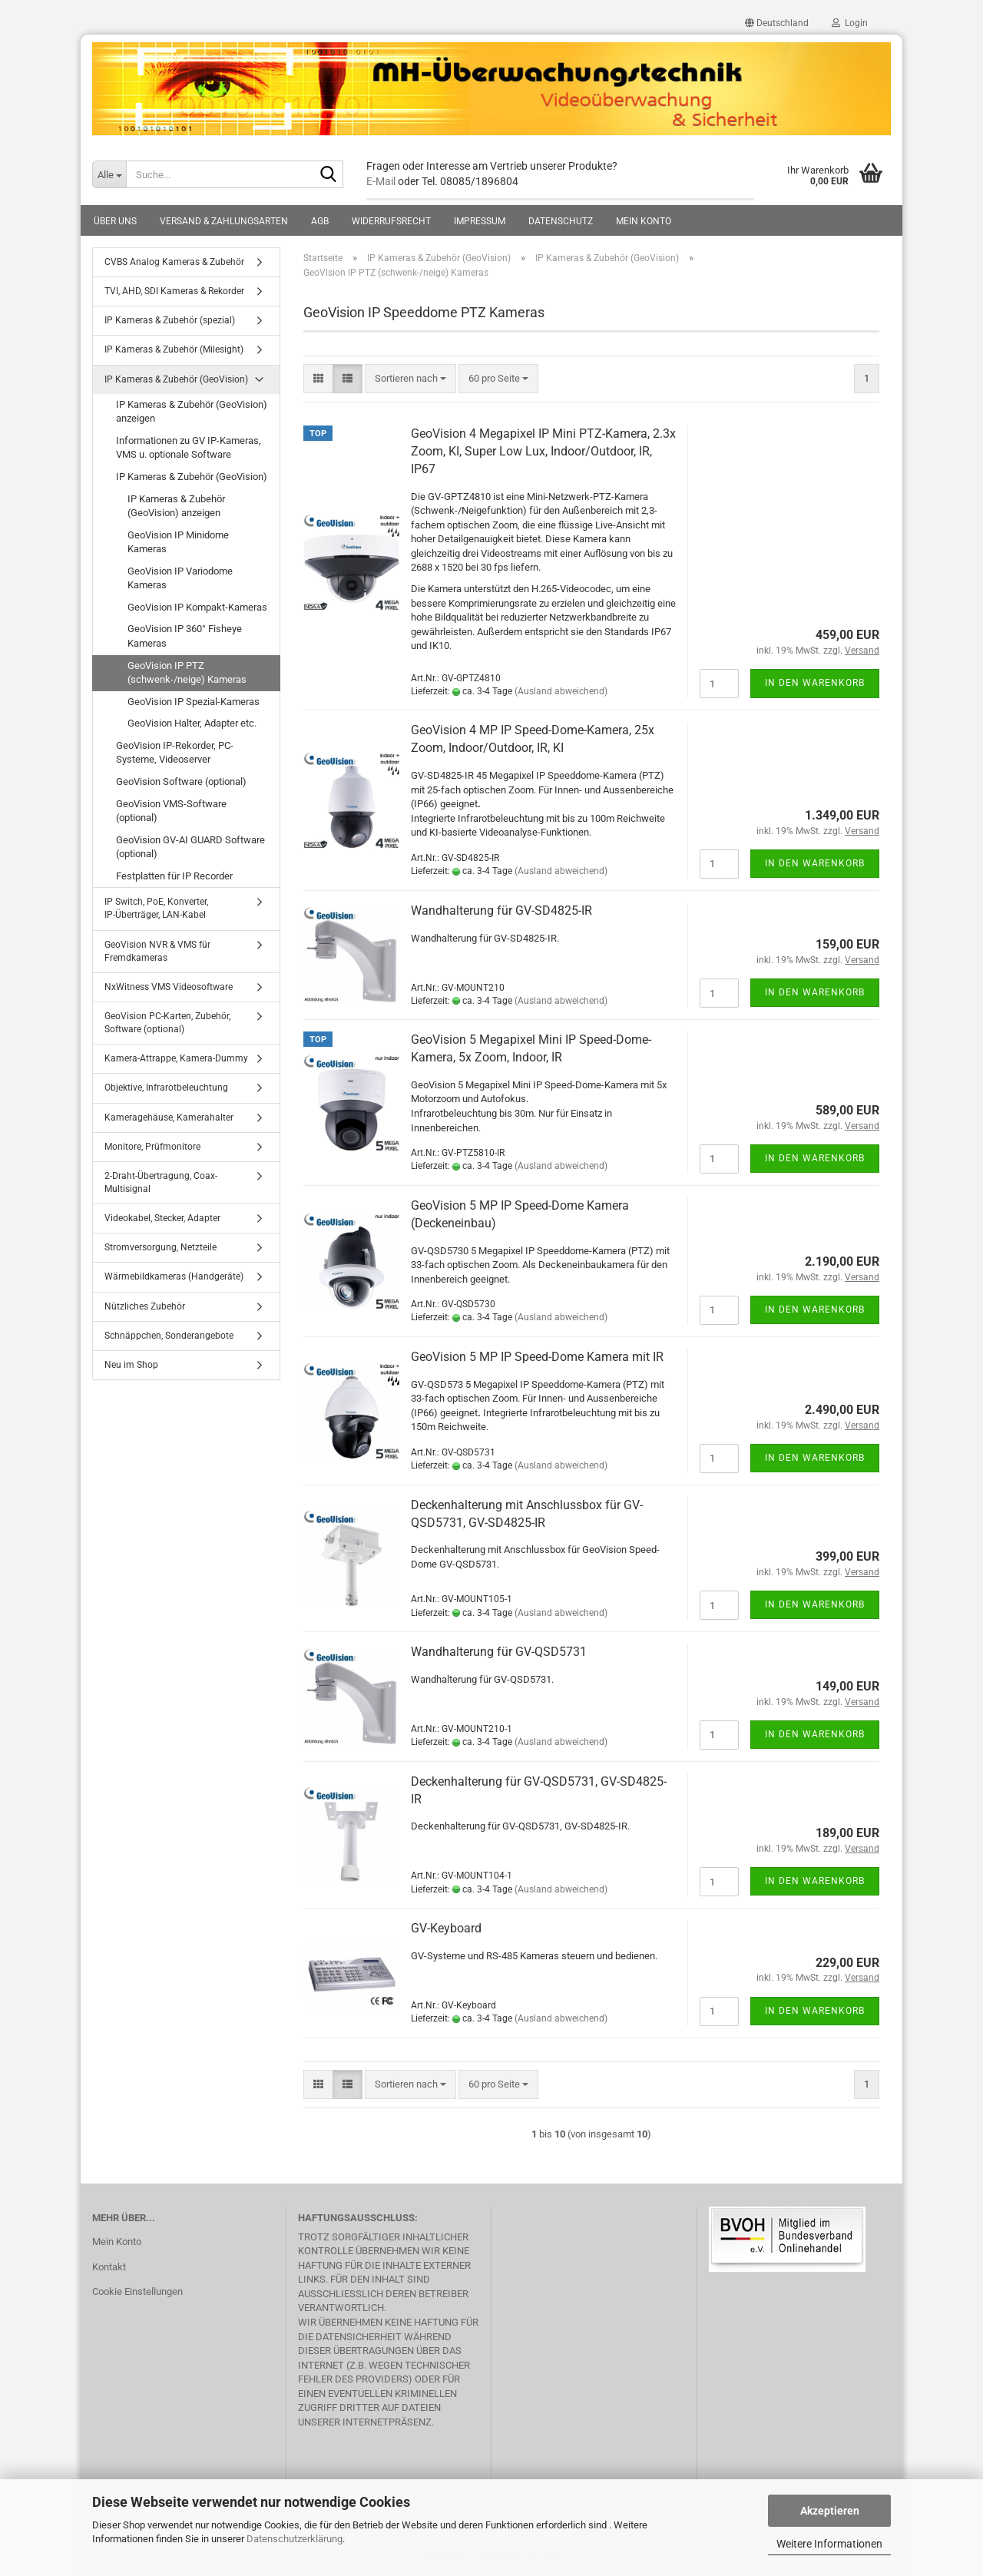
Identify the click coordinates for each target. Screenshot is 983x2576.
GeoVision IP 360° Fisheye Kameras (184, 636)
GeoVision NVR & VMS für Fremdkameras (157, 951)
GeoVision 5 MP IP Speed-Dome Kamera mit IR (537, 1356)
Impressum (479, 221)
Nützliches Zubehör (144, 1306)
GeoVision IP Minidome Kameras (178, 542)
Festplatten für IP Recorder (174, 876)
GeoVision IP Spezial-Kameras (193, 701)
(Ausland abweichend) (561, 691)
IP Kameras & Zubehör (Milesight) (173, 349)
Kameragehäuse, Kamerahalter (168, 1117)
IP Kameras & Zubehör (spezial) (169, 320)
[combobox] (410, 379)
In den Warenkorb (815, 682)
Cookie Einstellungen (137, 2291)
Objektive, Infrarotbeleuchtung (166, 1087)
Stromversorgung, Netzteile (160, 1247)
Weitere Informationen (829, 2544)
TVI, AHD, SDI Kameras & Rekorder (174, 291)
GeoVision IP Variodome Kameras (180, 578)
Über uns (115, 221)
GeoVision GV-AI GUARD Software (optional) (190, 847)
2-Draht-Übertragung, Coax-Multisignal (160, 1182)
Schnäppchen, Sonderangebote (168, 1335)
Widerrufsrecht (391, 221)
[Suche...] (109, 174)
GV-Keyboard (446, 1928)
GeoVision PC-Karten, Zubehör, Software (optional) (167, 1023)
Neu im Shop (131, 1364)
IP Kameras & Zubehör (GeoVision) (176, 379)
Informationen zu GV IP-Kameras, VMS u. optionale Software (188, 448)
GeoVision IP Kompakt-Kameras (197, 607)
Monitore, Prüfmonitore (152, 1146)
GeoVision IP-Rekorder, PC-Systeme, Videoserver (174, 753)
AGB (320, 221)
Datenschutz (560, 221)
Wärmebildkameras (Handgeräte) (173, 1276)
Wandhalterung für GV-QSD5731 (499, 1651)
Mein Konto (643, 221)
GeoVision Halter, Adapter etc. (192, 723)
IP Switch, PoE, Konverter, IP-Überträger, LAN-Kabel (156, 908)
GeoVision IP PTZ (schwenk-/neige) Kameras (187, 673)
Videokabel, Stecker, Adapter (162, 1218)
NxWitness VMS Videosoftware (168, 987)
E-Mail (381, 181)
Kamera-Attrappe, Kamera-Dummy (176, 1058)
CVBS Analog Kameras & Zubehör (174, 262)
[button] (776, 23)
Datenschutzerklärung (295, 2539)
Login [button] (850, 23)
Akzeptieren (829, 2511)
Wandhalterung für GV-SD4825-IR (501, 910)
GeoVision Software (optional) (181, 781)
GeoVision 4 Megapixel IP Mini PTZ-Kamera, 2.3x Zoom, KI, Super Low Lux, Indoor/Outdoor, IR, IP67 (543, 451)
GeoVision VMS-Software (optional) (171, 811)
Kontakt (109, 2267)
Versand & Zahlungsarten (224, 221)
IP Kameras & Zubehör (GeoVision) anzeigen (191, 412)
